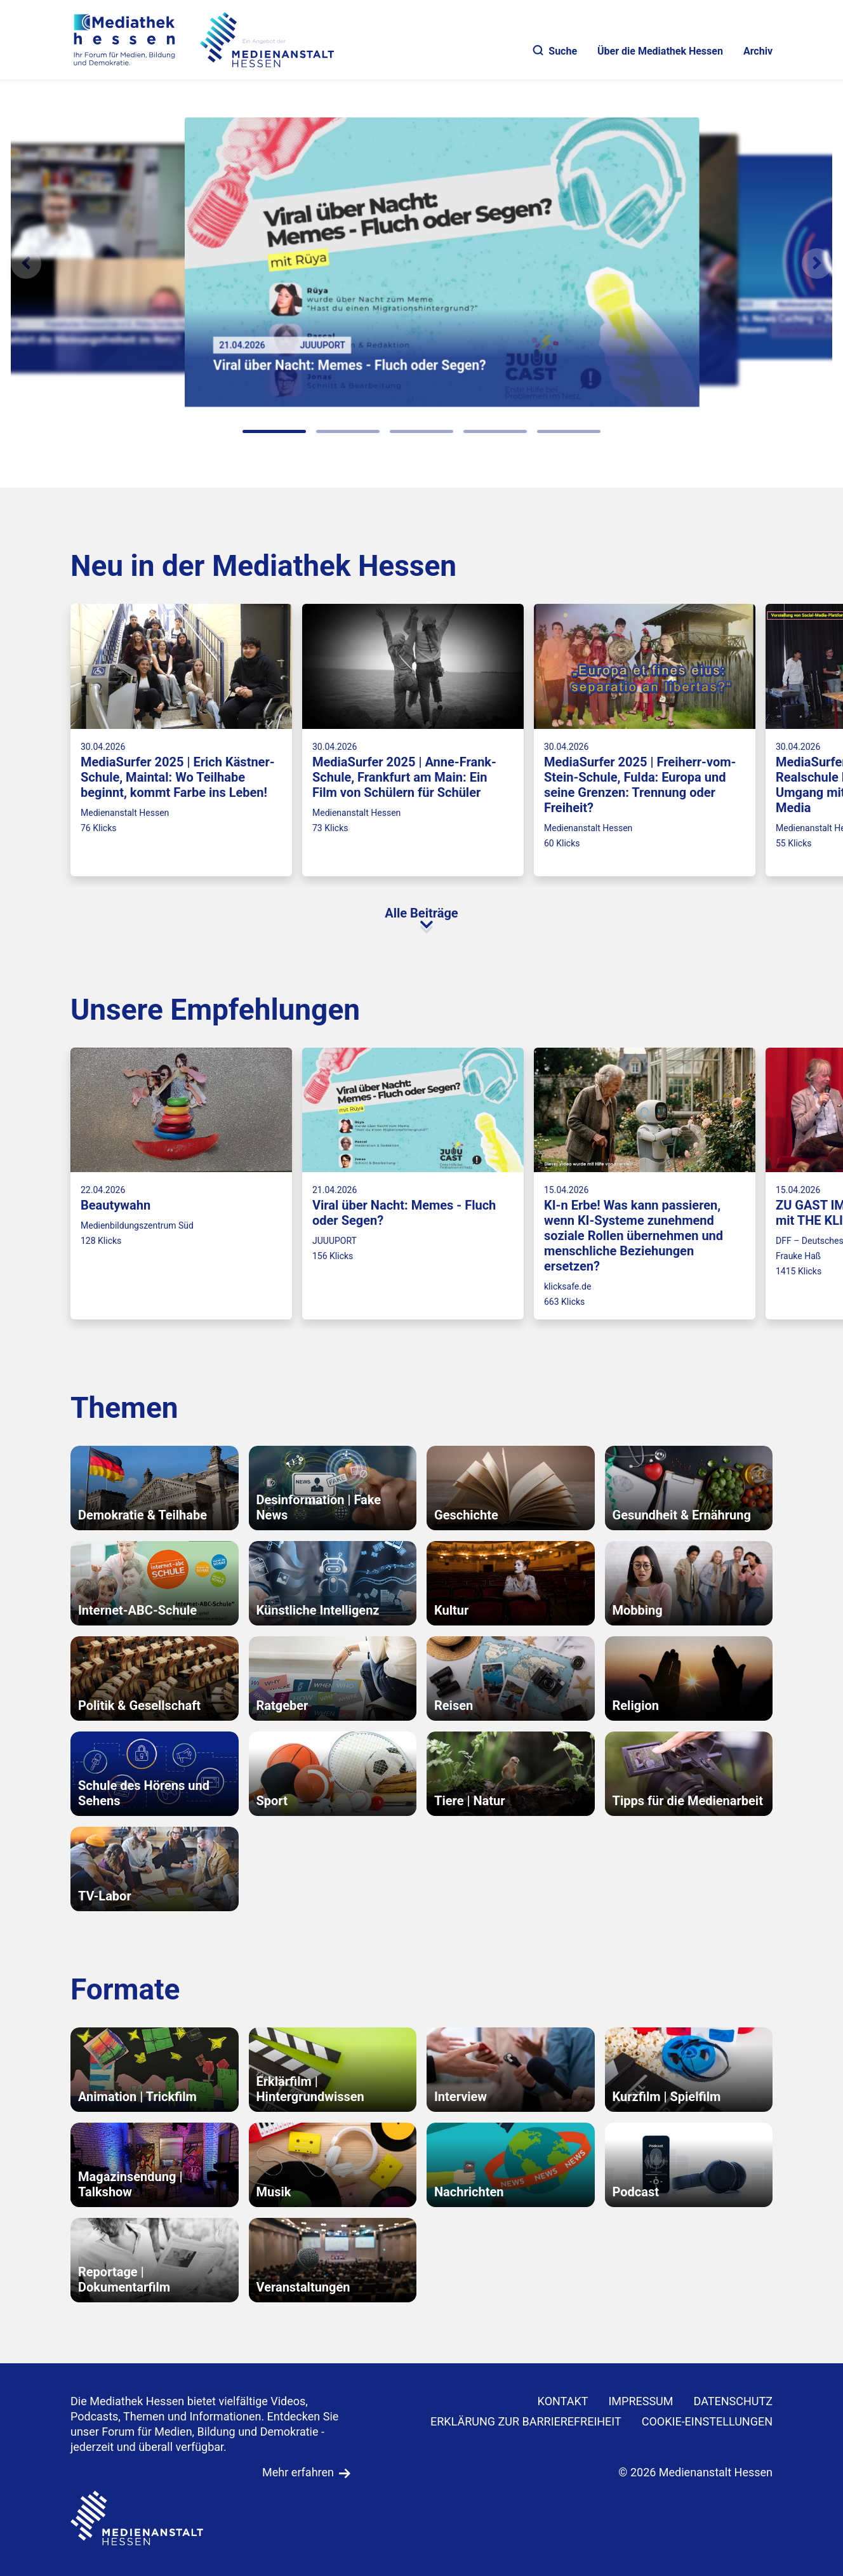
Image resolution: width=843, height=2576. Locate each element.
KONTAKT (563, 2401)
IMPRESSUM (640, 2401)
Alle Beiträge (421, 913)
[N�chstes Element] (817, 263)
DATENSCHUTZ (733, 2401)
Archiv (758, 51)
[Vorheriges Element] (26, 263)
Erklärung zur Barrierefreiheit (525, 2421)
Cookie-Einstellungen (707, 2421)
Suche (555, 51)
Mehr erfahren (298, 2472)
